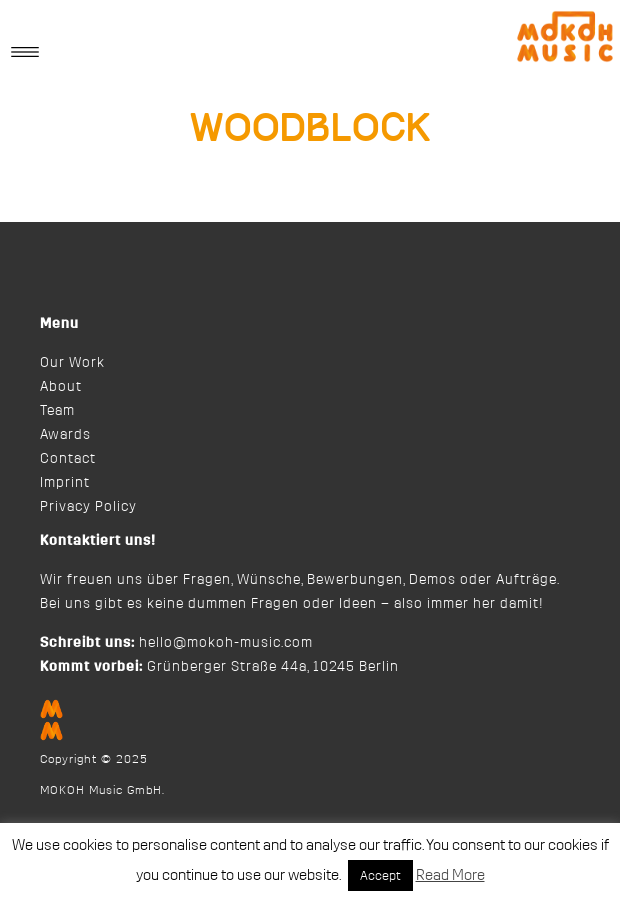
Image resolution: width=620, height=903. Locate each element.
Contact (68, 459)
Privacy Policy (88, 507)
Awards (65, 435)
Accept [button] (380, 875)
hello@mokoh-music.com (226, 643)
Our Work (72, 363)
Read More (450, 875)
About (61, 387)
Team (57, 411)
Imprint (65, 483)
